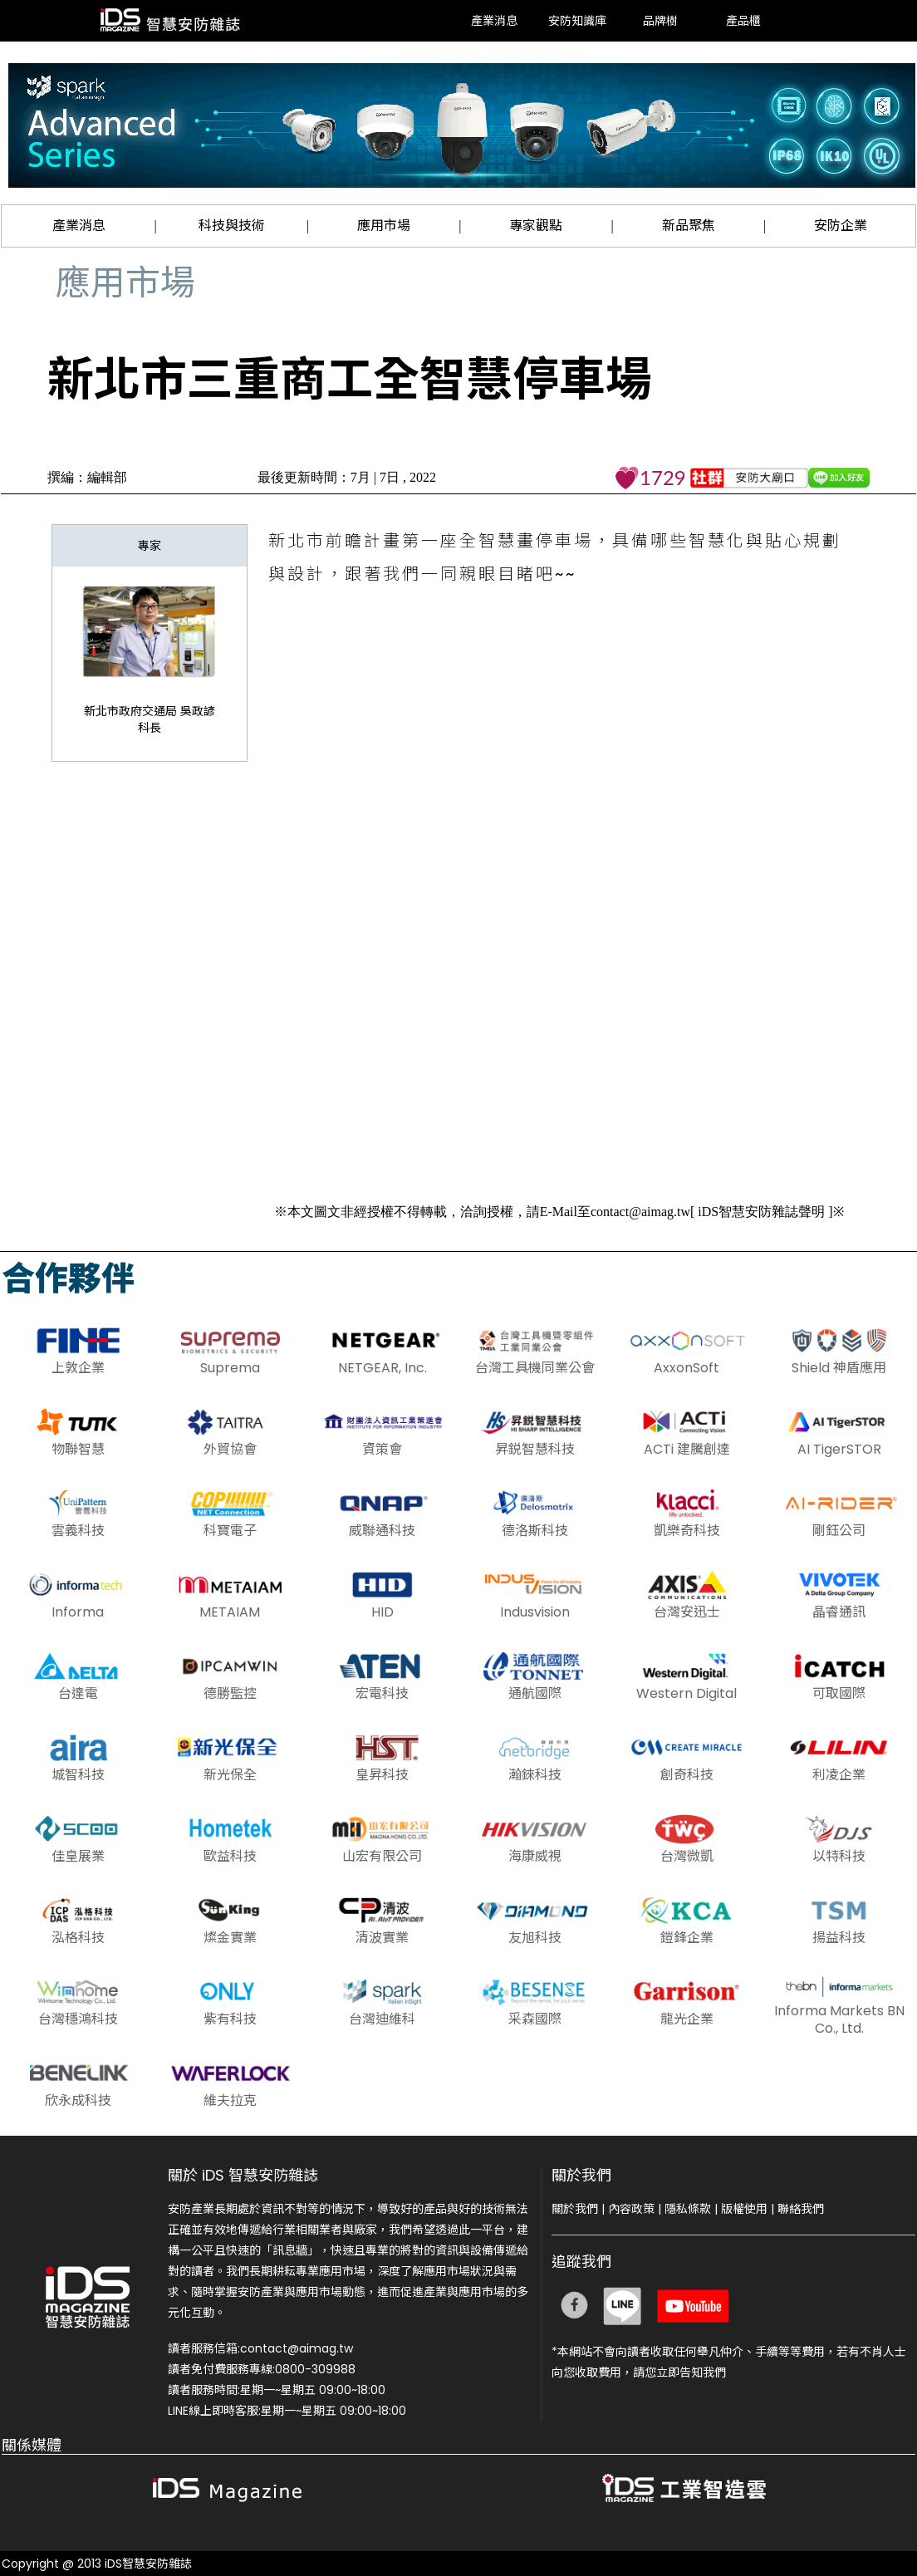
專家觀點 (535, 225)
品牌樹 (660, 20)
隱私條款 (687, 2209)
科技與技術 (232, 225)
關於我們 (575, 2209)
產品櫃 (743, 20)
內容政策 (631, 2209)
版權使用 (744, 2209)
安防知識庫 (577, 20)
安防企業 (840, 225)
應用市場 (383, 225)
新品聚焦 (688, 225)
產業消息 (494, 20)
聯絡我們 (800, 2209)
